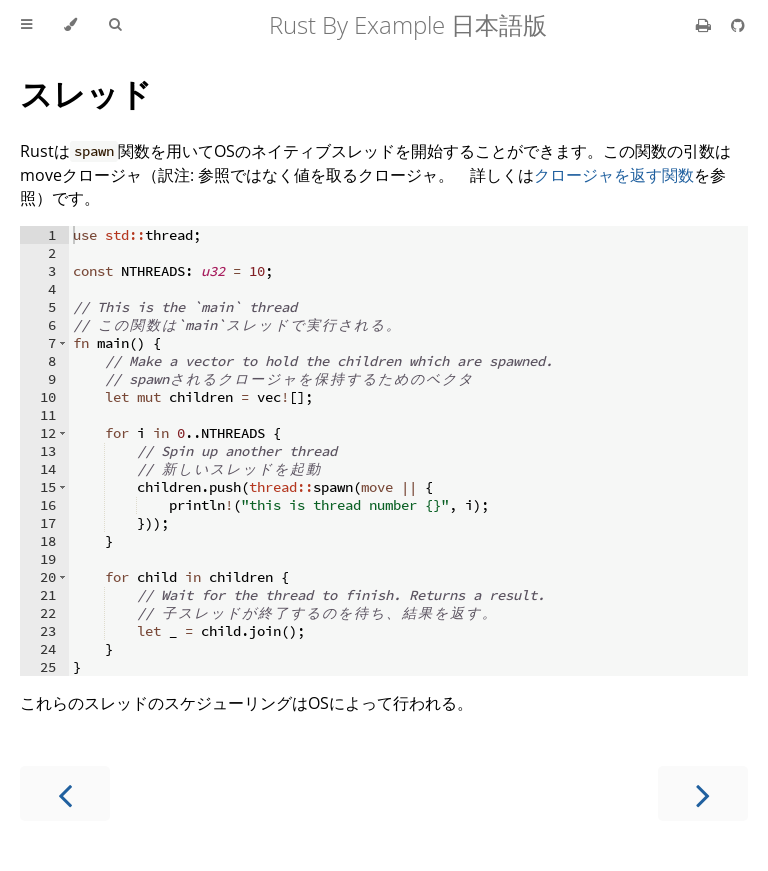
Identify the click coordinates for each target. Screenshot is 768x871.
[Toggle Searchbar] (115, 25)
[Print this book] (705, 25)
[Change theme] (70, 25)
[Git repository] (738, 25)
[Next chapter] (703, 793)
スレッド (86, 93)
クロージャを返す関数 (614, 175)
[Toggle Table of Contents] (26, 25)
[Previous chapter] (65, 793)
